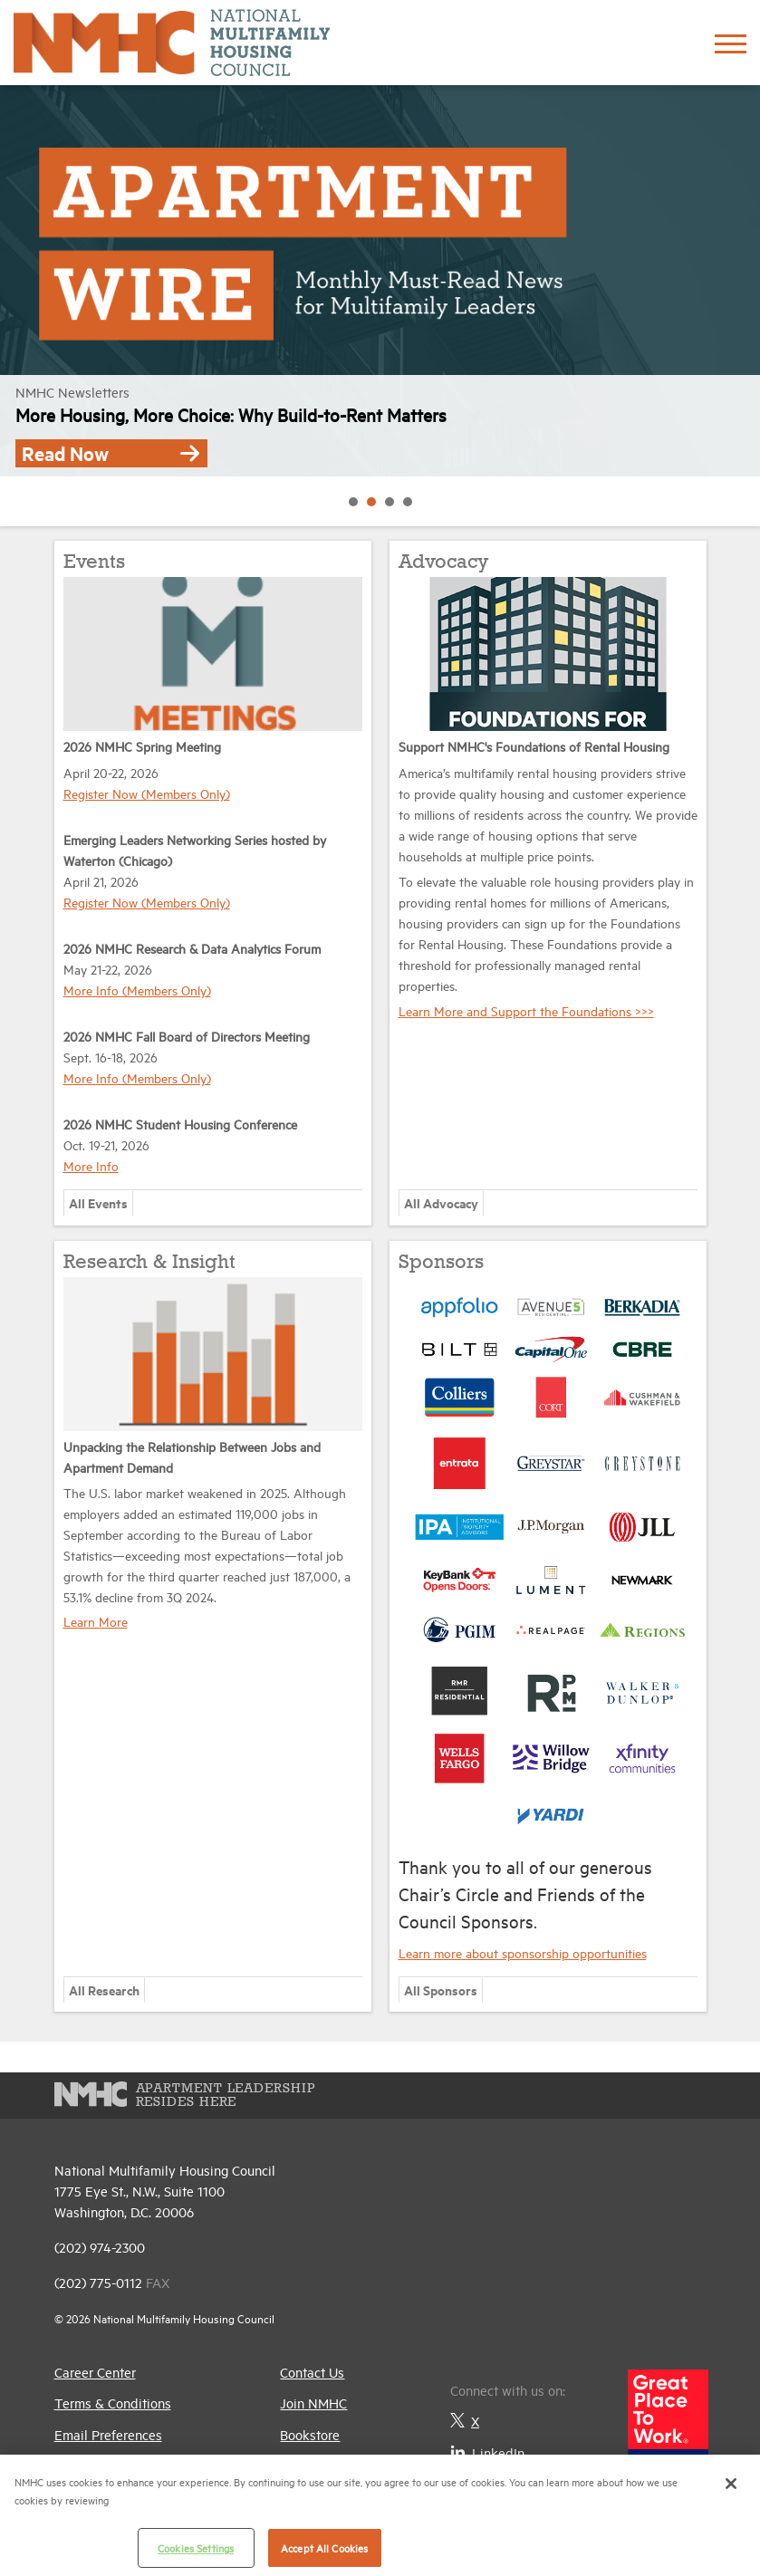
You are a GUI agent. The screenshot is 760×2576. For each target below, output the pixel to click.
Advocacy (443, 562)
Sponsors (441, 1263)
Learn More (95, 1620)
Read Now (111, 453)
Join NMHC (313, 2402)
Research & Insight (149, 1263)
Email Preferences (108, 2434)
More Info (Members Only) (137, 989)
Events (94, 562)
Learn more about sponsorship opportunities (523, 1952)
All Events (98, 1202)
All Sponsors (440, 1989)
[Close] (731, 2484)
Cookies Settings (196, 2547)
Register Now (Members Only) (146, 793)
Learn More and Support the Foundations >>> (526, 1010)
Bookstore (310, 2434)
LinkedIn (487, 2452)
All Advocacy (441, 1202)
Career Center (95, 2371)
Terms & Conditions (112, 2402)
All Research (104, 1989)
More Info (91, 1165)
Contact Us (312, 2371)
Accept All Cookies (324, 2547)
